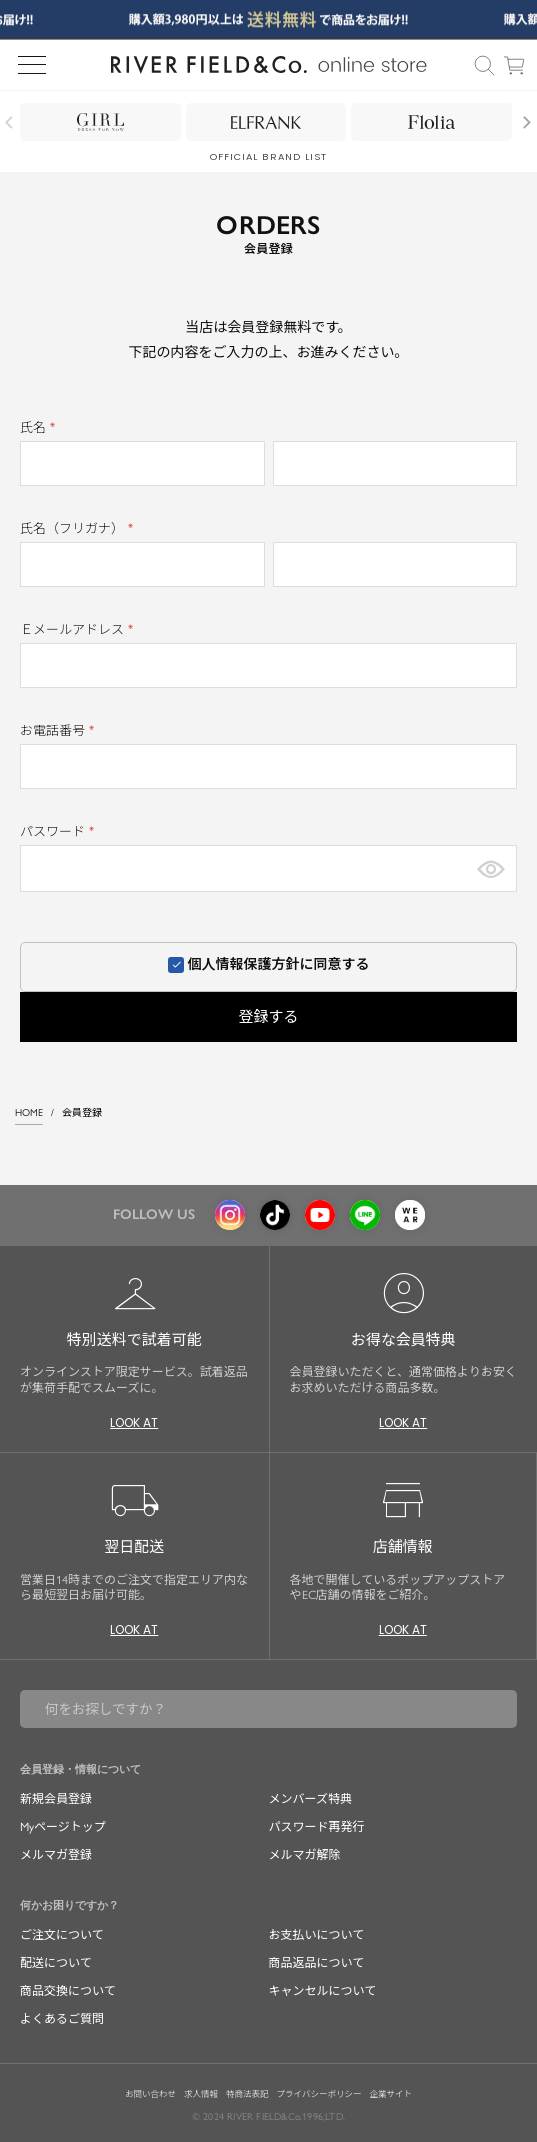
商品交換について (68, 1991)
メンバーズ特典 (310, 1799)
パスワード (60, 831)
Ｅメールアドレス (79, 629)
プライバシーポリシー (319, 2094)
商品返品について (317, 1963)
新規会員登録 (56, 1799)
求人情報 (201, 2094)
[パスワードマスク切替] (491, 868)
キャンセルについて (323, 1991)
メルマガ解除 (305, 1855)
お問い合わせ (150, 2094)
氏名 (40, 427)
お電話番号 (60, 730)
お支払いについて (317, 1935)
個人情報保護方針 (244, 964)
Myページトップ (63, 1827)
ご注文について (62, 1935)
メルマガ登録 (56, 1855)
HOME (29, 1112)
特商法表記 (247, 2094)
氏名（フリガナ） (79, 528)
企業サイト (390, 2094)
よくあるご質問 (62, 2019)
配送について (56, 1963)
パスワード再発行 (317, 1827)
